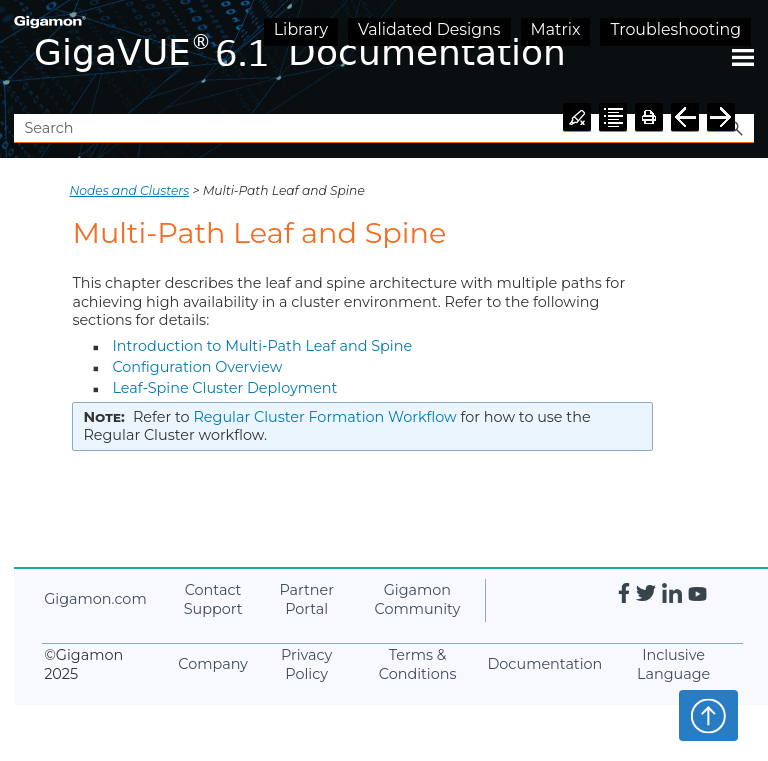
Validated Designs (429, 29)
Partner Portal (306, 599)
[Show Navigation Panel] (743, 57)
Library (301, 29)
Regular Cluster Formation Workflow (324, 417)
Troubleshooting (675, 29)
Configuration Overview (197, 367)
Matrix (556, 29)
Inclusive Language (673, 664)
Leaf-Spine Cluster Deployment (224, 388)
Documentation (544, 664)
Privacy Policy (306, 664)
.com (95, 599)
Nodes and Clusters (129, 190)
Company (213, 664)
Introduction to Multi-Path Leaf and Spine (262, 346)
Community (418, 599)
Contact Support (213, 599)
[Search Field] (383, 128)
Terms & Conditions (418, 664)
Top (708, 715)
